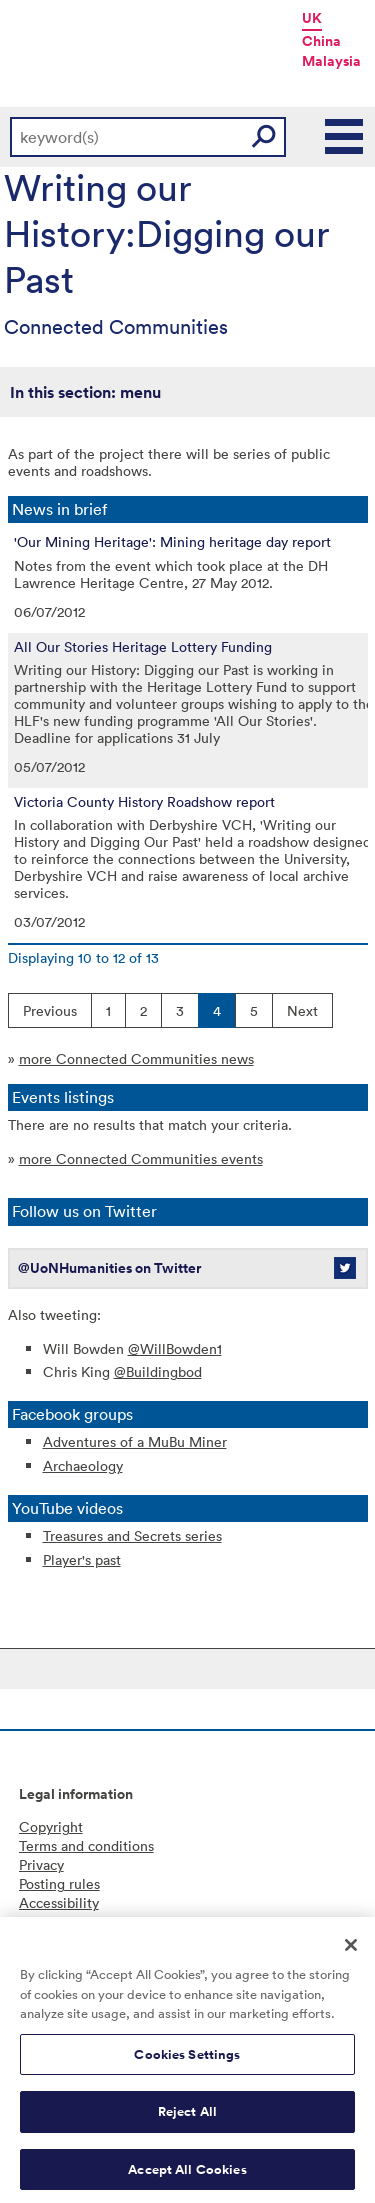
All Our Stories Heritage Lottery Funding (143, 647)
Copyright (51, 1826)
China (321, 41)
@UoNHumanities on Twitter (109, 1268)
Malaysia (331, 61)
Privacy (41, 1864)
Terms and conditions (86, 1845)
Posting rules (59, 1883)
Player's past (82, 1559)
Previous (50, 1010)
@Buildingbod (158, 1371)
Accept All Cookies (187, 2175)
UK (312, 18)
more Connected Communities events (141, 1158)
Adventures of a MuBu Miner (135, 1441)
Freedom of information (95, 1921)
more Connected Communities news (136, 1058)
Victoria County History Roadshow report (144, 802)
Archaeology (83, 1465)
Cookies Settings (187, 2059)
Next (302, 1010)
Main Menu (345, 137)
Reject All (187, 2117)
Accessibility (59, 1902)
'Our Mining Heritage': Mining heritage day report (172, 542)
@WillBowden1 (175, 1348)
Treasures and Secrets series (132, 1535)
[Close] (351, 1951)
